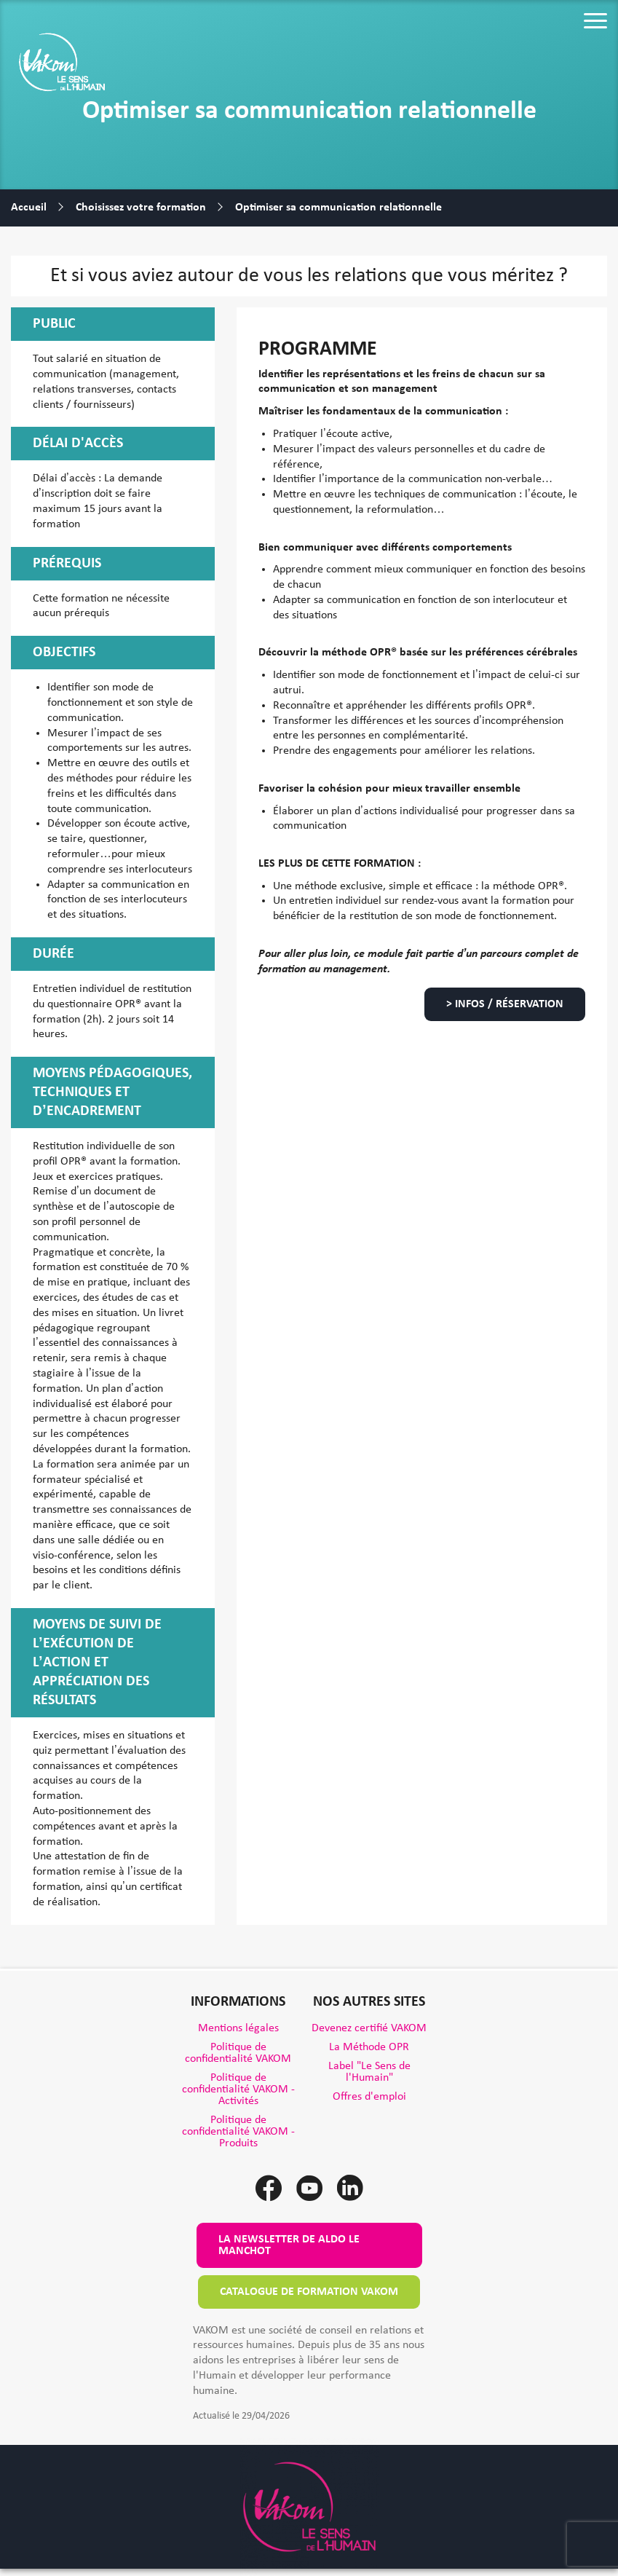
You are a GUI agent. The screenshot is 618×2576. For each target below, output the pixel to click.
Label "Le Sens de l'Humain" (369, 2072)
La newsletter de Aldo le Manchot (289, 2245)
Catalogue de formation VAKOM (309, 2292)
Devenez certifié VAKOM (369, 2028)
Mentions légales (238, 2028)
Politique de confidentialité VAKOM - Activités (238, 2089)
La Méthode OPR (369, 2047)
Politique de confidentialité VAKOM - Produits (238, 2131)
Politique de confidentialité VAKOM (238, 2053)
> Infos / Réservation (504, 1004)
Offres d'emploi (369, 2097)
